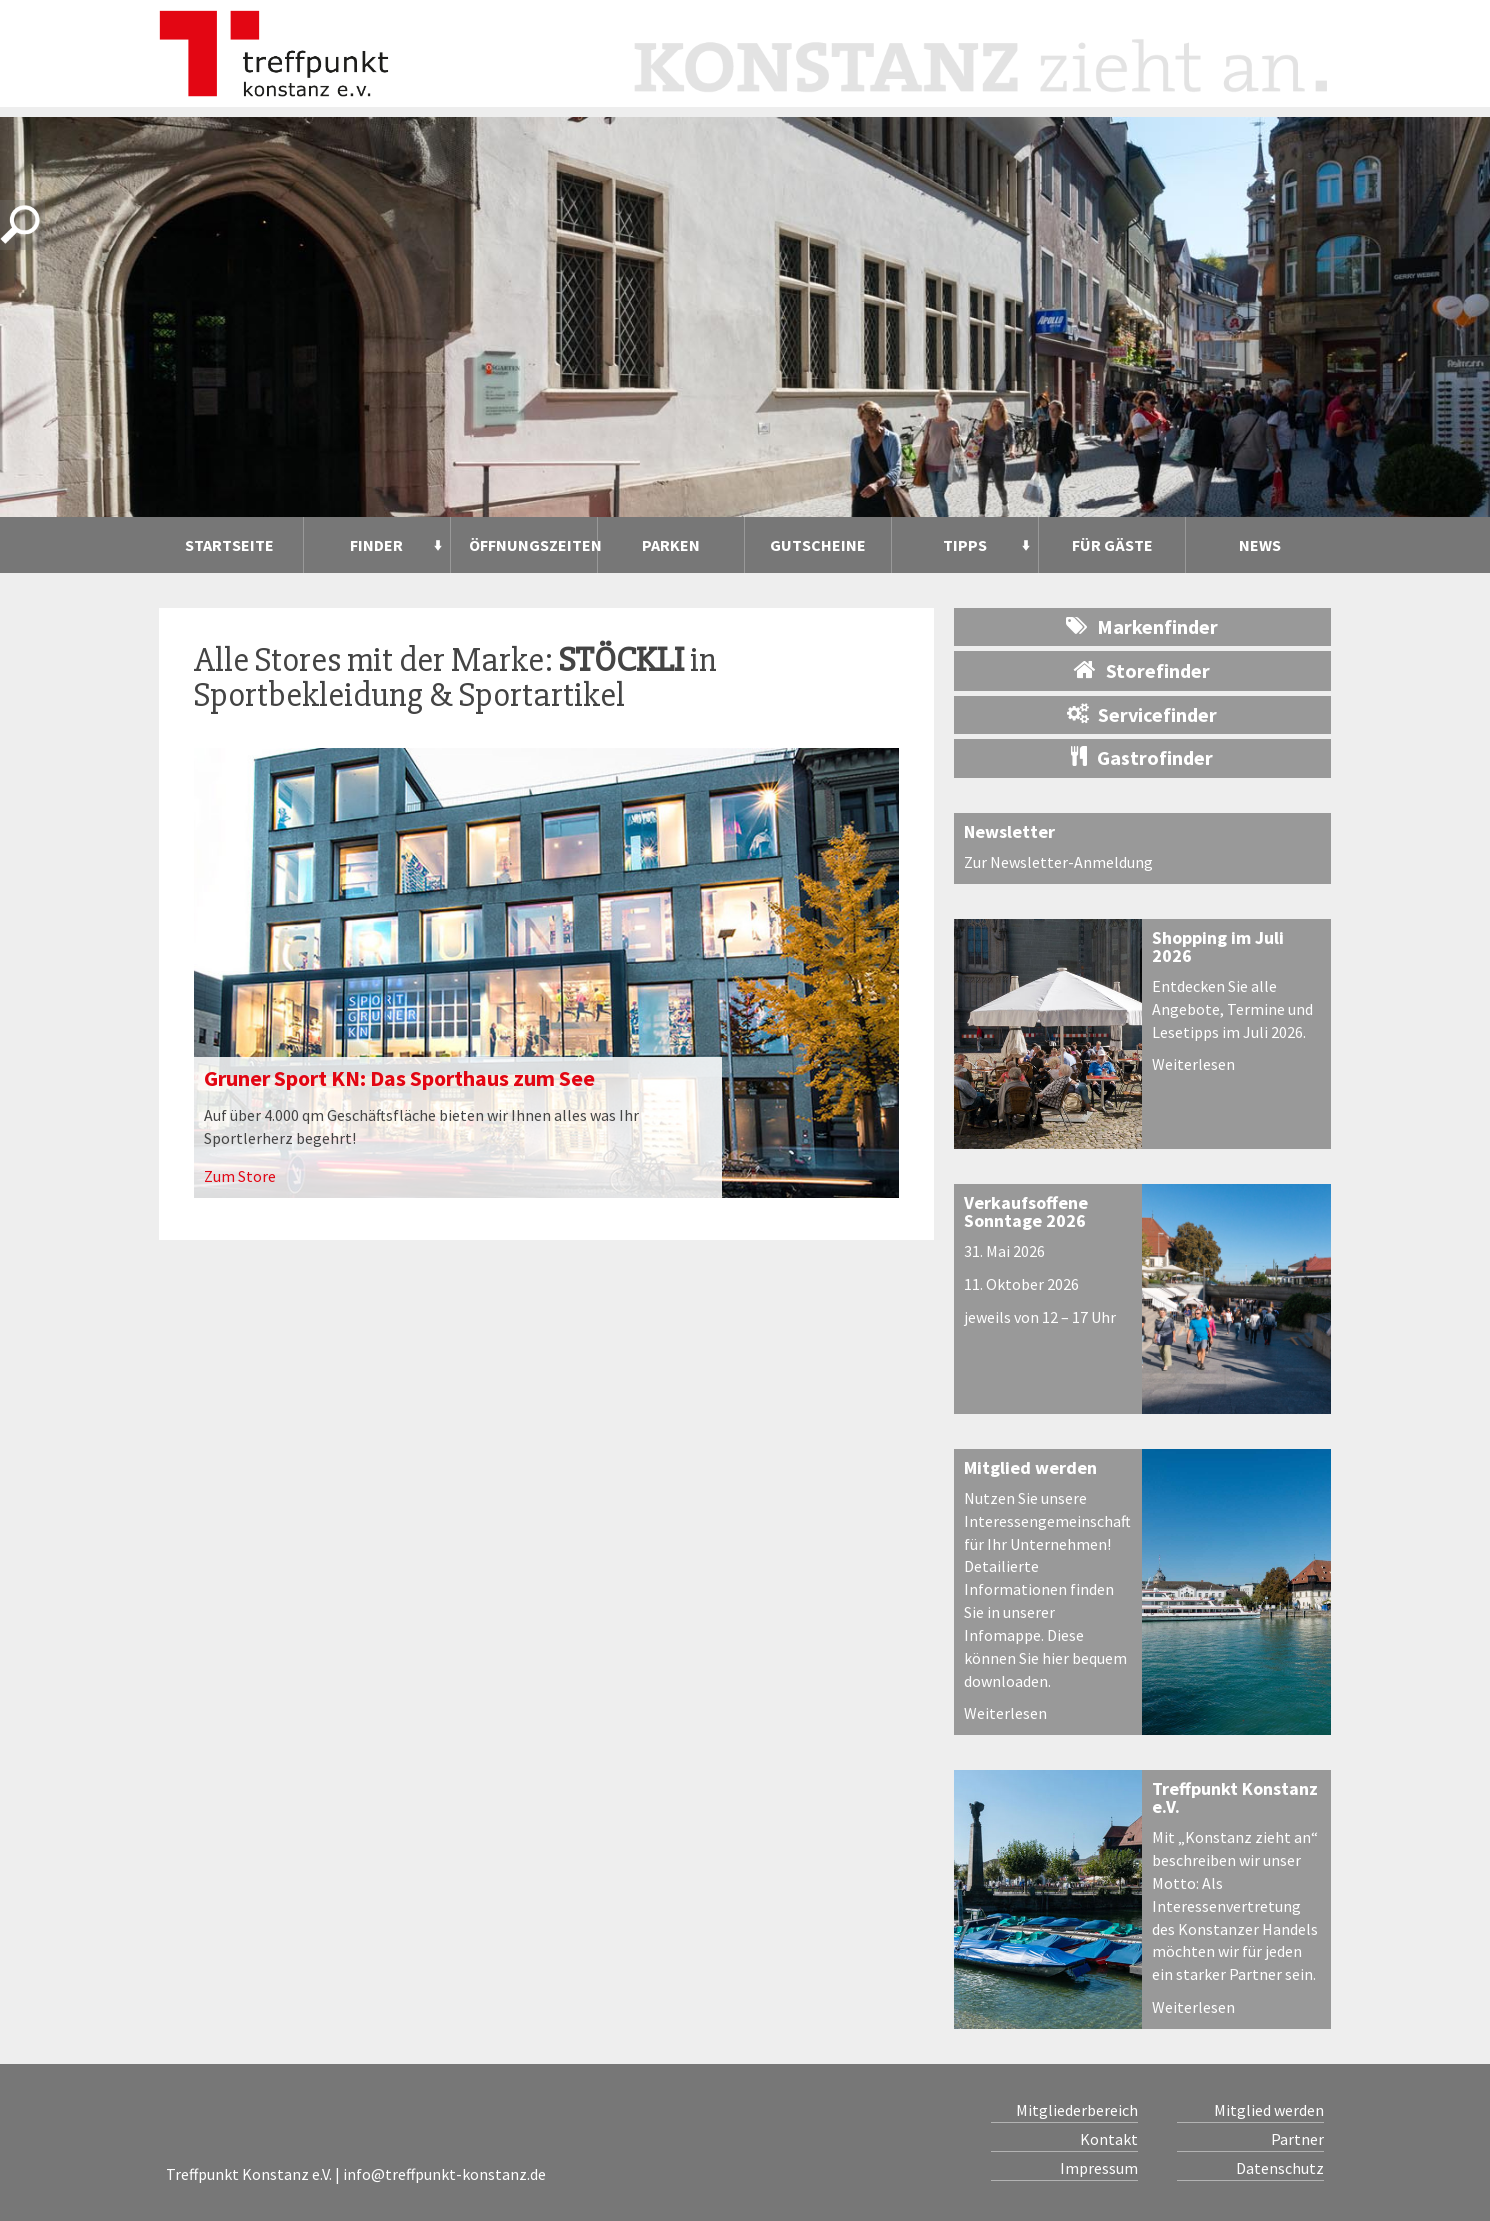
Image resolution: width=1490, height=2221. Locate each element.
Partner (1297, 2139)
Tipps (965, 545)
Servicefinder (1142, 714)
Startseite (229, 545)
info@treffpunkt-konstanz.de (444, 2174)
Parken (671, 545)
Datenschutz (1280, 2168)
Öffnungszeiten (533, 545)
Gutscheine (818, 545)
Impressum (1099, 2168)
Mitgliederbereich (1077, 2110)
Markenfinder (1142, 626)
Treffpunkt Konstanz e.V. (1235, 1797)
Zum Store (240, 1176)
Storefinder (1142, 670)
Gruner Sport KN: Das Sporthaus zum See (399, 1078)
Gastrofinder (1142, 757)
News (1260, 545)
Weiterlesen (1193, 1064)
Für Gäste (1112, 545)
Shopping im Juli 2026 (1218, 946)
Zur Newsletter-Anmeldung (1058, 862)
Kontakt (1109, 2139)
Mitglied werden (1030, 1467)
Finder (376, 545)
